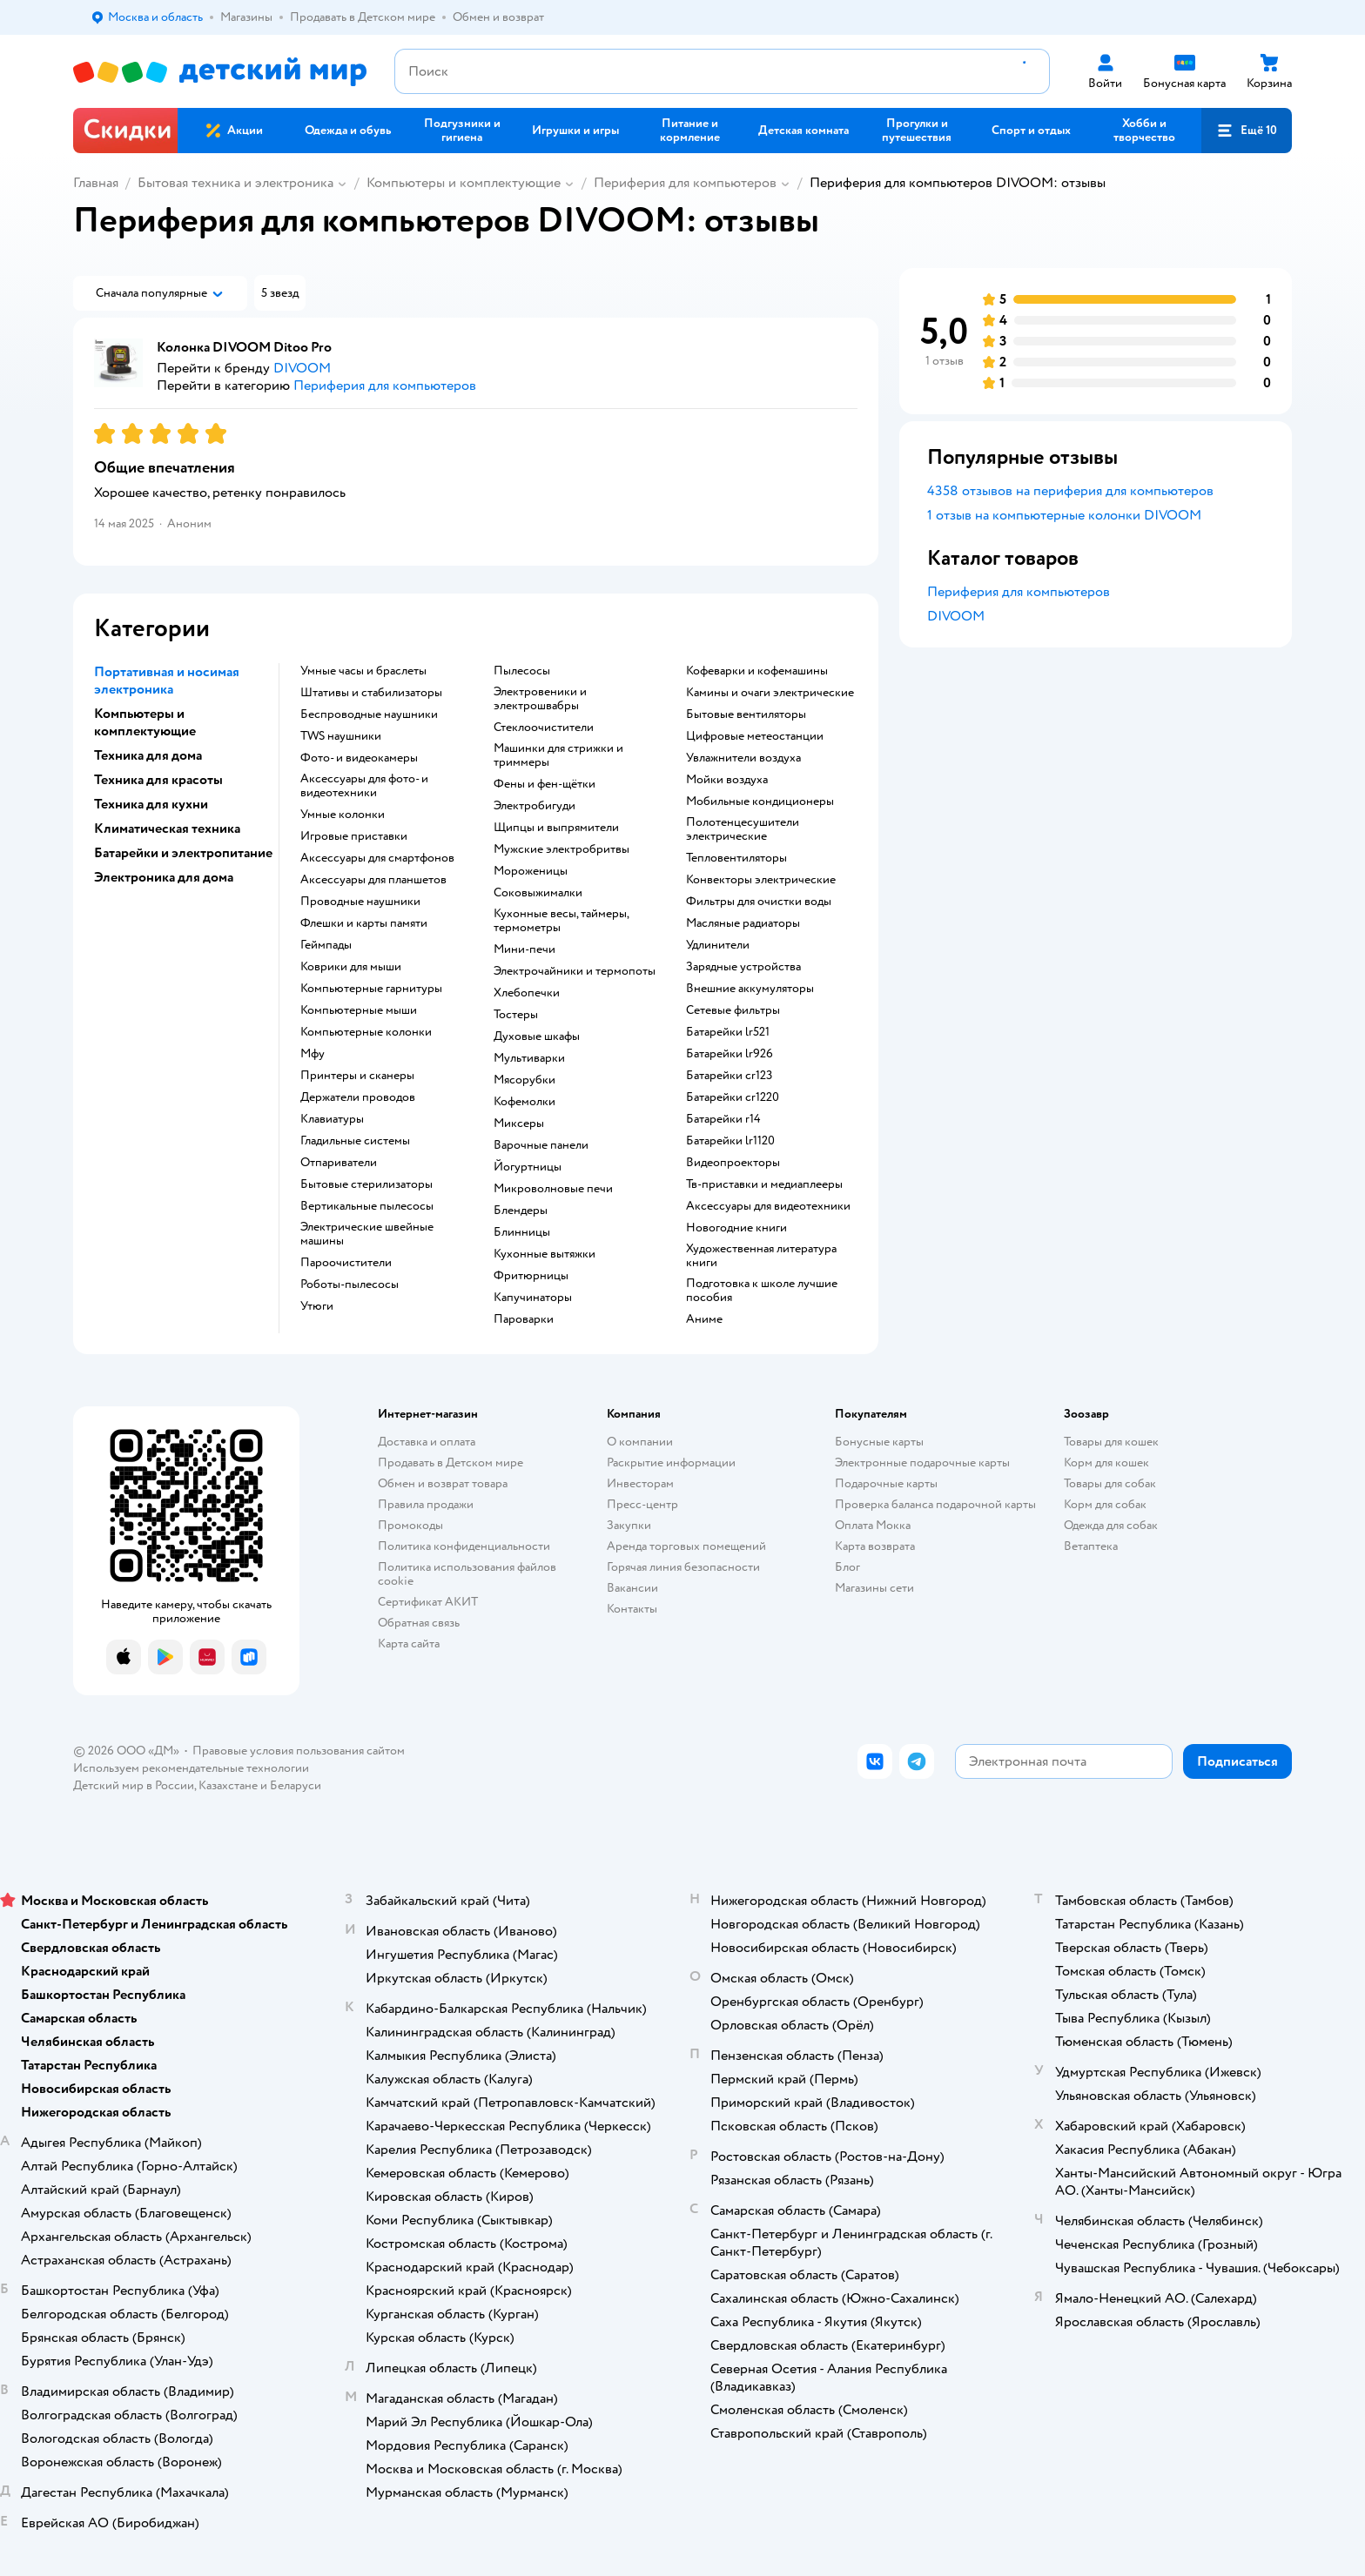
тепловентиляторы (736, 858)
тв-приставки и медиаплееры (764, 1184)
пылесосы (522, 671)
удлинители (718, 945)
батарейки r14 (723, 1119)
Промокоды (410, 1525)
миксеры (519, 1123)
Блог (847, 1567)
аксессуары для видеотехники (768, 1206)
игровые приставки (353, 836)
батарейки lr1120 (730, 1141)
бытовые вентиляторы (746, 714)
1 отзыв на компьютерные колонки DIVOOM (1064, 515)
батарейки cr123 (729, 1076)
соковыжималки (538, 893)
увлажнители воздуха (743, 758)
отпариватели (338, 1163)
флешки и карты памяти (363, 923)
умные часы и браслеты (363, 671)
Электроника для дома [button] (163, 877)
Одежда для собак (1111, 1525)
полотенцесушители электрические (742, 829)
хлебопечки (527, 993)
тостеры (516, 1015)
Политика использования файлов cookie (467, 1574)
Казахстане (228, 1785)
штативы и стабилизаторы (371, 693)
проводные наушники (360, 902)
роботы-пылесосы (349, 1284)
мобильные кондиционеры (760, 801)
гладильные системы (355, 1141)
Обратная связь (419, 1622)
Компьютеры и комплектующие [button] (145, 722)
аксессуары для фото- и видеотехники (364, 786)
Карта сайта (409, 1643)
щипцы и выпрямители (556, 828)
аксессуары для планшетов (373, 880)
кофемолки (524, 1102)
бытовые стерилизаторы (366, 1184)
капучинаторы (533, 1298)
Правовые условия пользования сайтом (298, 1750)
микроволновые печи (553, 1189)
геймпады (326, 945)
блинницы (522, 1232)
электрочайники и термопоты (575, 971)
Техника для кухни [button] (151, 804)
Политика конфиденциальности (464, 1546)
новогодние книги (736, 1228)
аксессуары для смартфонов (377, 858)
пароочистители (346, 1263)
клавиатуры (332, 1119)
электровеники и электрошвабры (540, 699)
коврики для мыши (350, 967)
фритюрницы (531, 1276)
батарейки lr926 (729, 1054)
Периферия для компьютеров (685, 182)
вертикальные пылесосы (367, 1206)
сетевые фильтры (733, 1010)
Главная (95, 182)
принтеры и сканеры (357, 1076)
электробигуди (534, 806)
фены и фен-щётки (544, 784)
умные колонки (342, 815)
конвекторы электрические (761, 880)
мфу (312, 1054)
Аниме (704, 1319)
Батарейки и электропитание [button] (183, 853)
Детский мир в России (133, 1785)
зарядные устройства (743, 967)
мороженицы (531, 871)
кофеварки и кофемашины (757, 671)
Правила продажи (426, 1504)
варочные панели (541, 1145)
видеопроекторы (733, 1163)
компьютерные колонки (366, 1032)
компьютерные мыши (358, 1010)
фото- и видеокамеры (359, 758)
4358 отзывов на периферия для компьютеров (1070, 491)
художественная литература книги (761, 1256)
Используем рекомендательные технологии (191, 1768)
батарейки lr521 (728, 1032)
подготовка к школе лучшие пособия (761, 1291)
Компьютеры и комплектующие (463, 182)
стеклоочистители (544, 728)
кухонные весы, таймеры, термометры (561, 921)
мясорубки (524, 1080)
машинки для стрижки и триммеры (558, 755)
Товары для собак (1110, 1483)
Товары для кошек (1111, 1441)
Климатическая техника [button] (167, 828)
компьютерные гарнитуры (371, 989)
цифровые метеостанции (755, 736)
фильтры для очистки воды (758, 902)
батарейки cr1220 (732, 1097)
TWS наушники (340, 736)
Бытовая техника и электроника (235, 182)
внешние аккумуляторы (750, 989)
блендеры (521, 1211)
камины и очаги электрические (770, 693)
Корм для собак (1105, 1504)
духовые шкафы (537, 1036)
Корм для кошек (1106, 1462)
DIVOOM (956, 616)
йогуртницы (527, 1167)
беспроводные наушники (369, 714)
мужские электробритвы (561, 849)
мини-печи (524, 949)
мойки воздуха (727, 780)
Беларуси (295, 1785)
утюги (316, 1306)
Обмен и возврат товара (443, 1483)
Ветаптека (1091, 1546)
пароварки (524, 1319)
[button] (1246, 130)
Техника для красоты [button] (158, 779)
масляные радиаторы (743, 923)
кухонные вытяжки (544, 1254)
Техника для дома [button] (148, 755)
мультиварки (529, 1058)
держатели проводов (357, 1097)
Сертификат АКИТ (428, 1601)
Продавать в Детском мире (450, 1462)
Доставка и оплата (426, 1441)
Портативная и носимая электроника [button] (166, 680)
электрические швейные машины (367, 1234)
